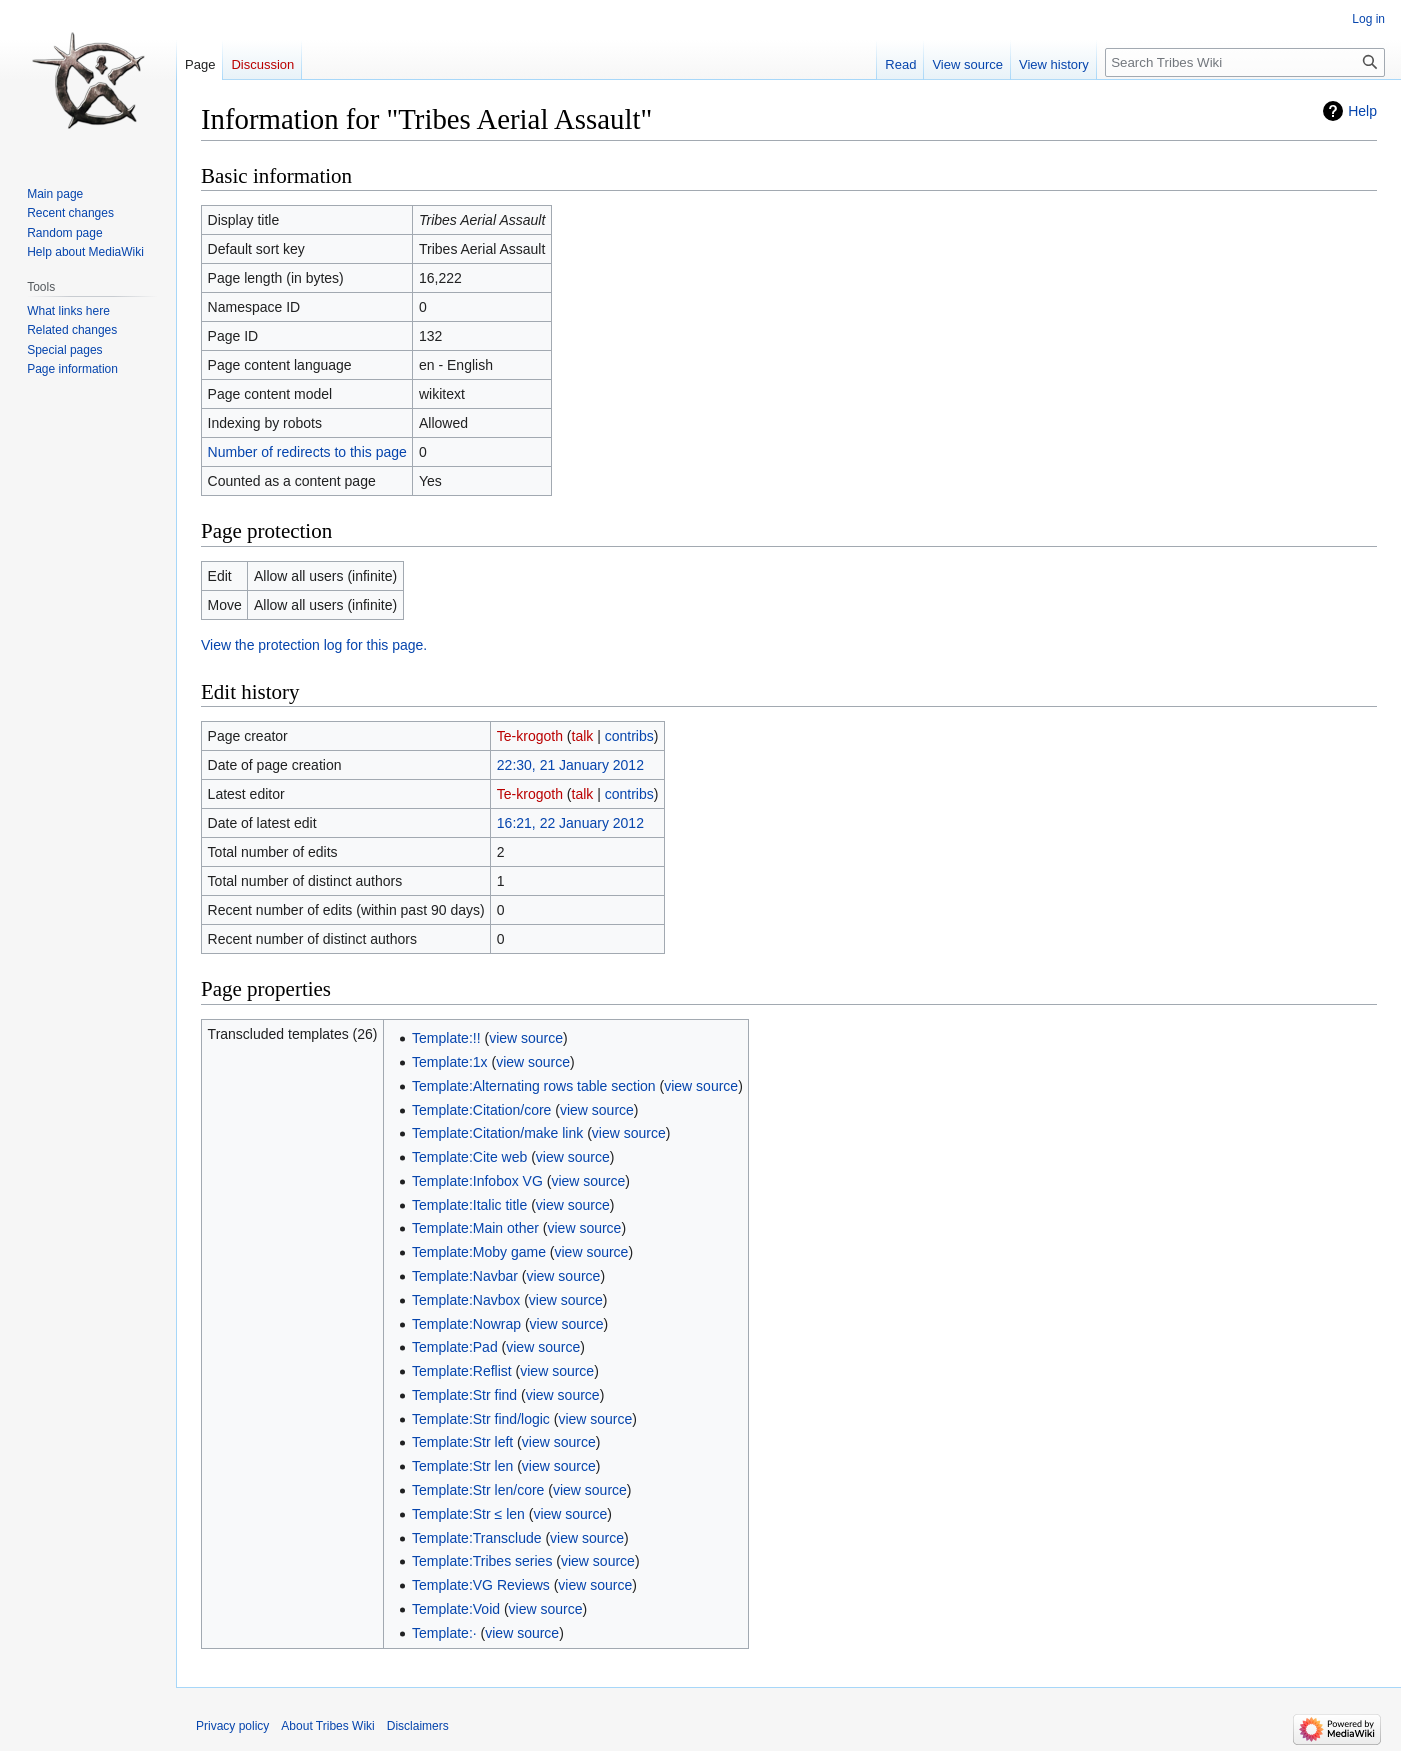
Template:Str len (462, 1466)
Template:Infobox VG (477, 1181)
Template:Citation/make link (497, 1133)
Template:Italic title (469, 1205)
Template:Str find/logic (481, 1419)
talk (583, 736)
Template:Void (456, 1609)
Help (1362, 111)
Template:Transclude (476, 1538)
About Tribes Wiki (327, 1726)
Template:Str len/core (478, 1490)
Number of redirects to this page (307, 452)
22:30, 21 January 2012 (570, 765)
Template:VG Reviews (481, 1585)
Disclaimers (418, 1726)
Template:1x (449, 1062)
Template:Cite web (469, 1157)
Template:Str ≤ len (468, 1514)
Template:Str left (462, 1442)
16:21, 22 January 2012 (570, 823)
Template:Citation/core (481, 1110)
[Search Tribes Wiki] (1245, 62)
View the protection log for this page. (314, 645)
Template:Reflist (462, 1371)
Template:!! (446, 1038)
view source (526, 1038)
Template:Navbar (465, 1276)
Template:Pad (455, 1347)
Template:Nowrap (466, 1324)
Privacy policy (232, 1726)
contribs (629, 736)
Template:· (444, 1633)
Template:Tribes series (482, 1561)
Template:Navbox (466, 1300)
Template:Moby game (479, 1252)
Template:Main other (475, 1228)
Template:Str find (464, 1395)
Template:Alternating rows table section (534, 1086)
